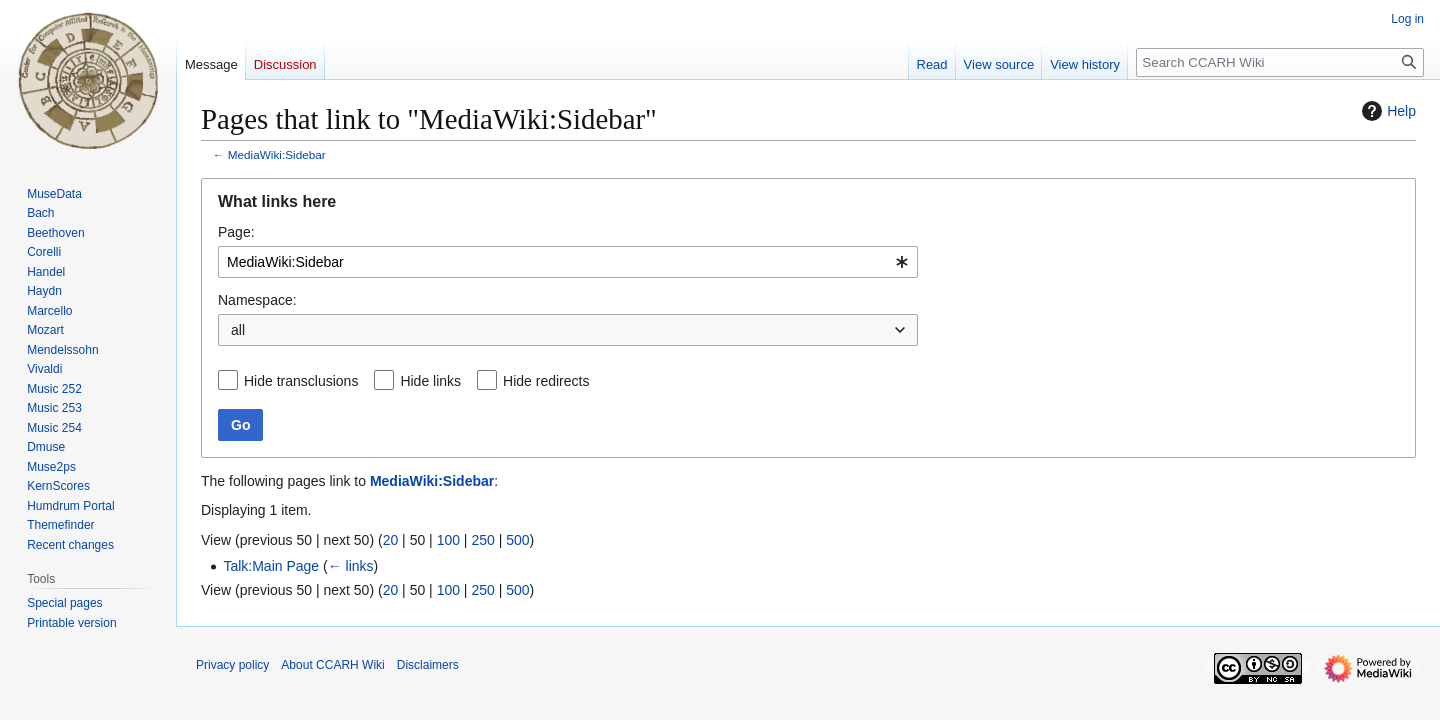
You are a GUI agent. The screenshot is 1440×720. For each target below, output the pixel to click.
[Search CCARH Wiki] (1280, 62)
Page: (236, 232)
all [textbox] (238, 330)
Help (1386, 111)
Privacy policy (232, 665)
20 (391, 540)
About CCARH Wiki (332, 665)
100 (448, 540)
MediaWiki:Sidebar (277, 154)
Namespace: (257, 300)
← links (351, 566)
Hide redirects (546, 381)
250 (482, 540)
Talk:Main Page (271, 566)
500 (517, 540)
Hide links (430, 381)
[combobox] (568, 262)
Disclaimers (428, 665)
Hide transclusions (301, 381)
